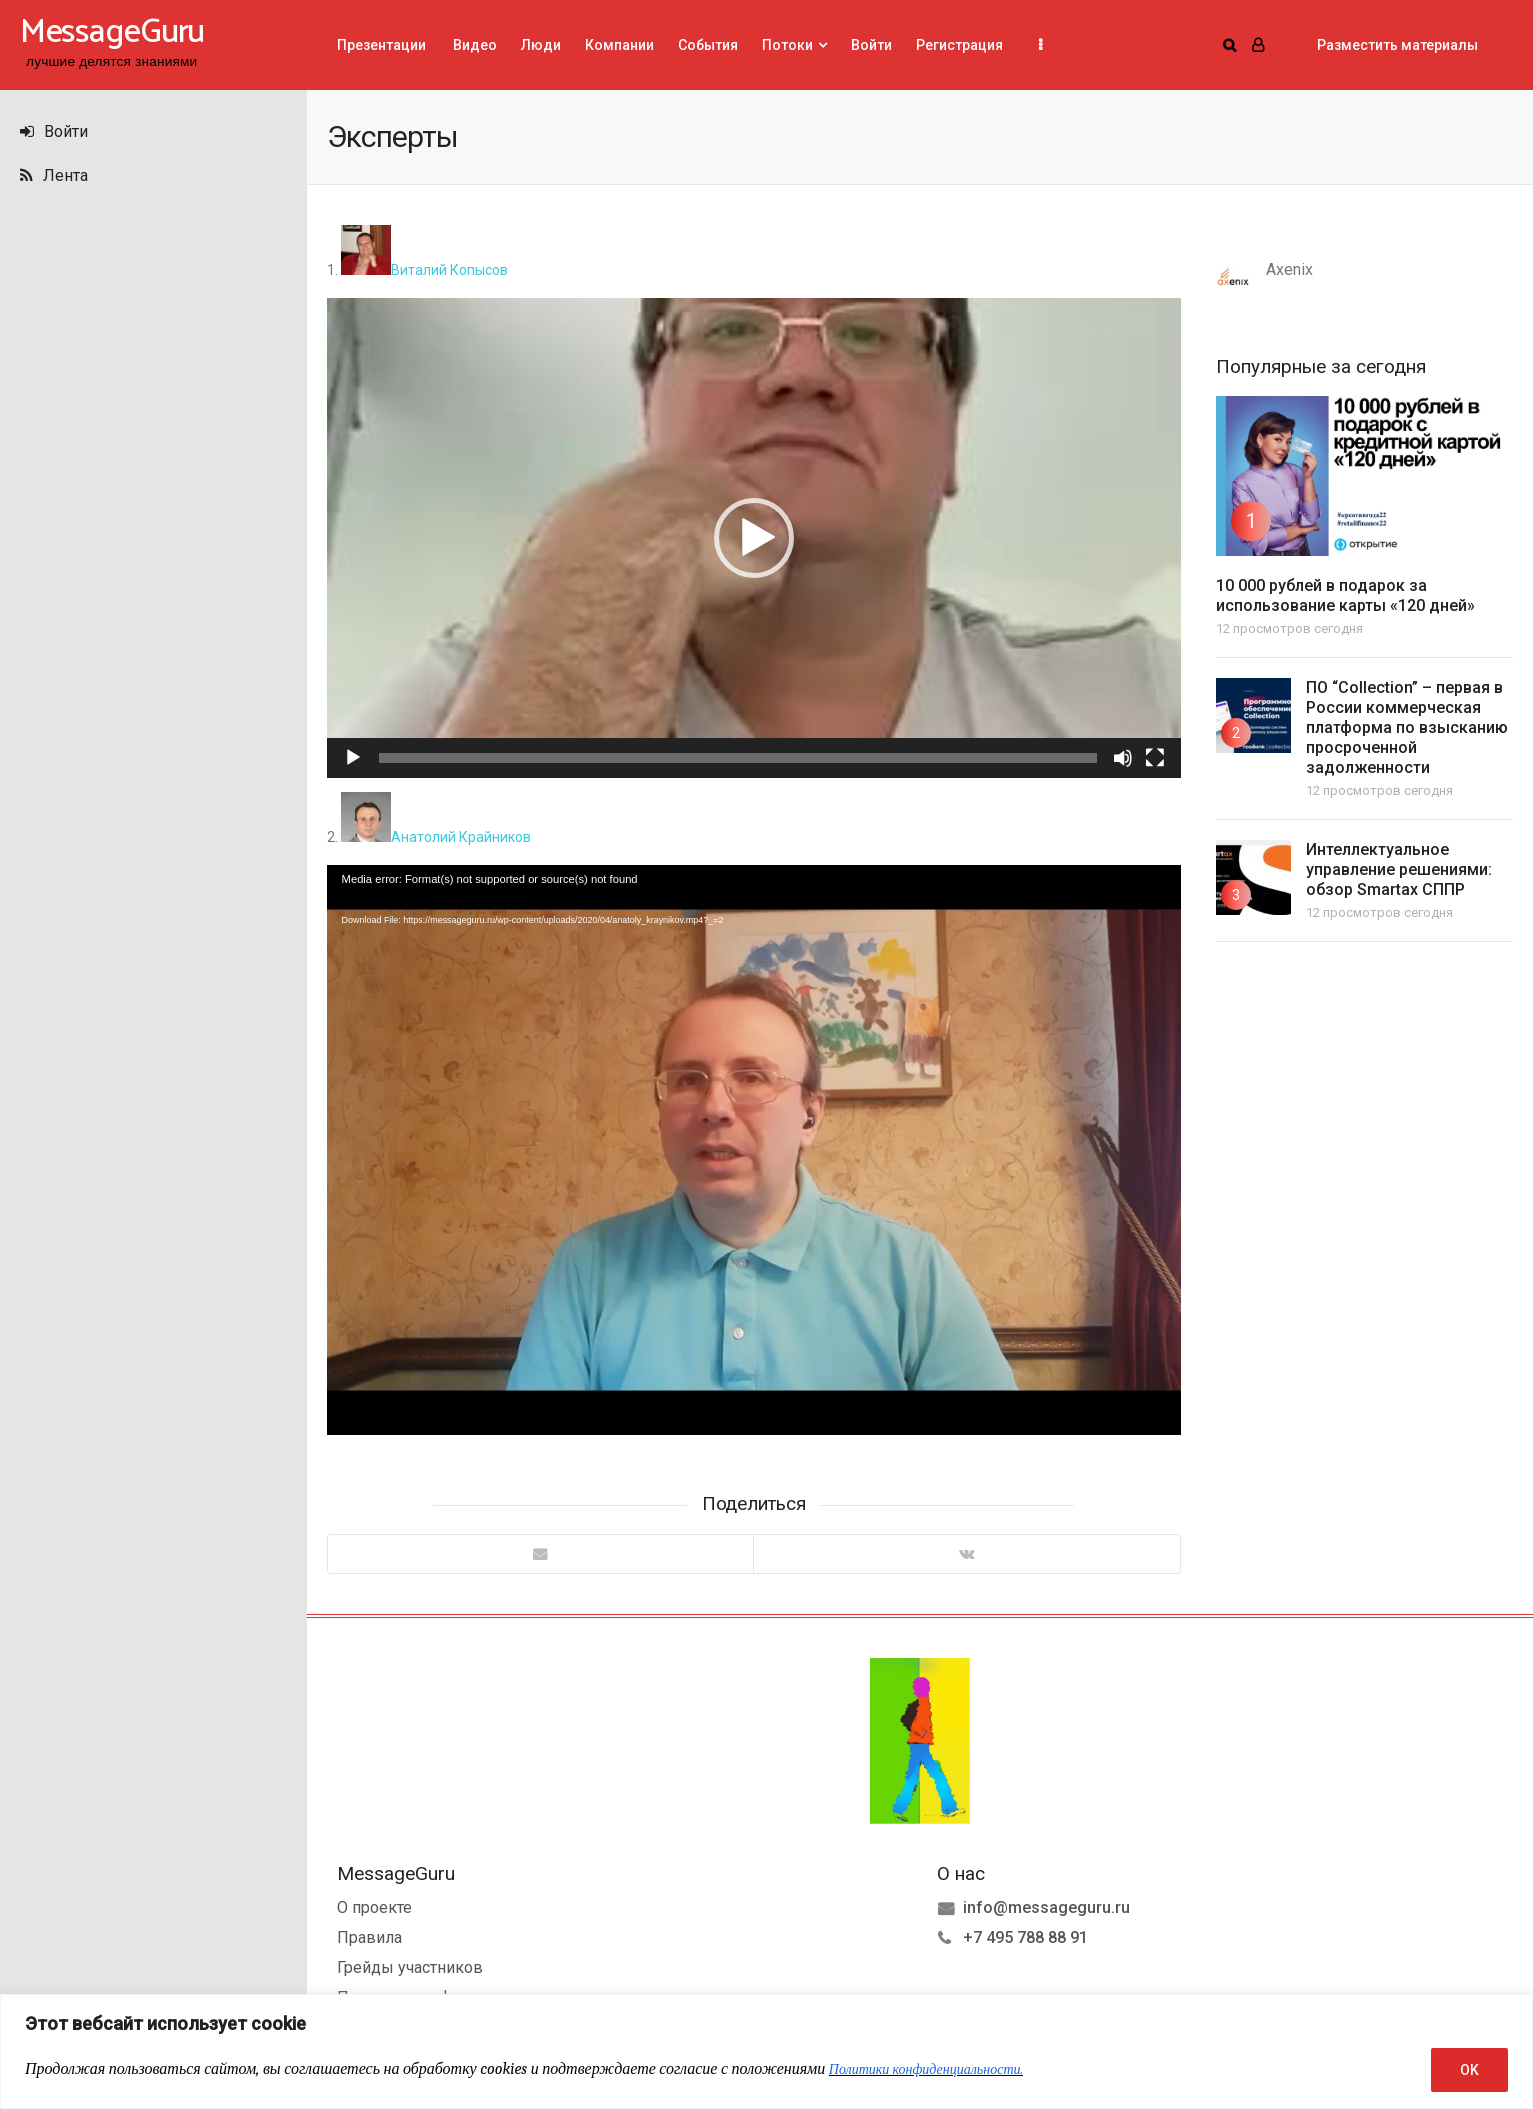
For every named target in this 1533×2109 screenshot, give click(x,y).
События (708, 45)
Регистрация (959, 45)
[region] (766, 2051)
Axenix (1289, 269)
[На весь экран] (1155, 758)
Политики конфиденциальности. (926, 2069)
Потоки (787, 45)
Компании (619, 45)
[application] (754, 538)
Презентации (381, 45)
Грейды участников (410, 1967)
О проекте (374, 1907)
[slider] (738, 758)
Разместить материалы (1397, 45)
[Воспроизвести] (353, 758)
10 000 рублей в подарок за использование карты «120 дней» (1345, 595)
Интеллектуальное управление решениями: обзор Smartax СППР (1399, 869)
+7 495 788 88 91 (1025, 1937)
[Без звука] (1123, 758)
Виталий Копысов (424, 270)
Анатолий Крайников (436, 837)
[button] (754, 538)
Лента (54, 175)
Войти (54, 131)
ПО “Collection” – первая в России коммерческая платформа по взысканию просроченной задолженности (1407, 727)
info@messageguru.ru (1046, 1907)
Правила (369, 1937)
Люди (541, 45)
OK (1469, 2070)
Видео (473, 45)
